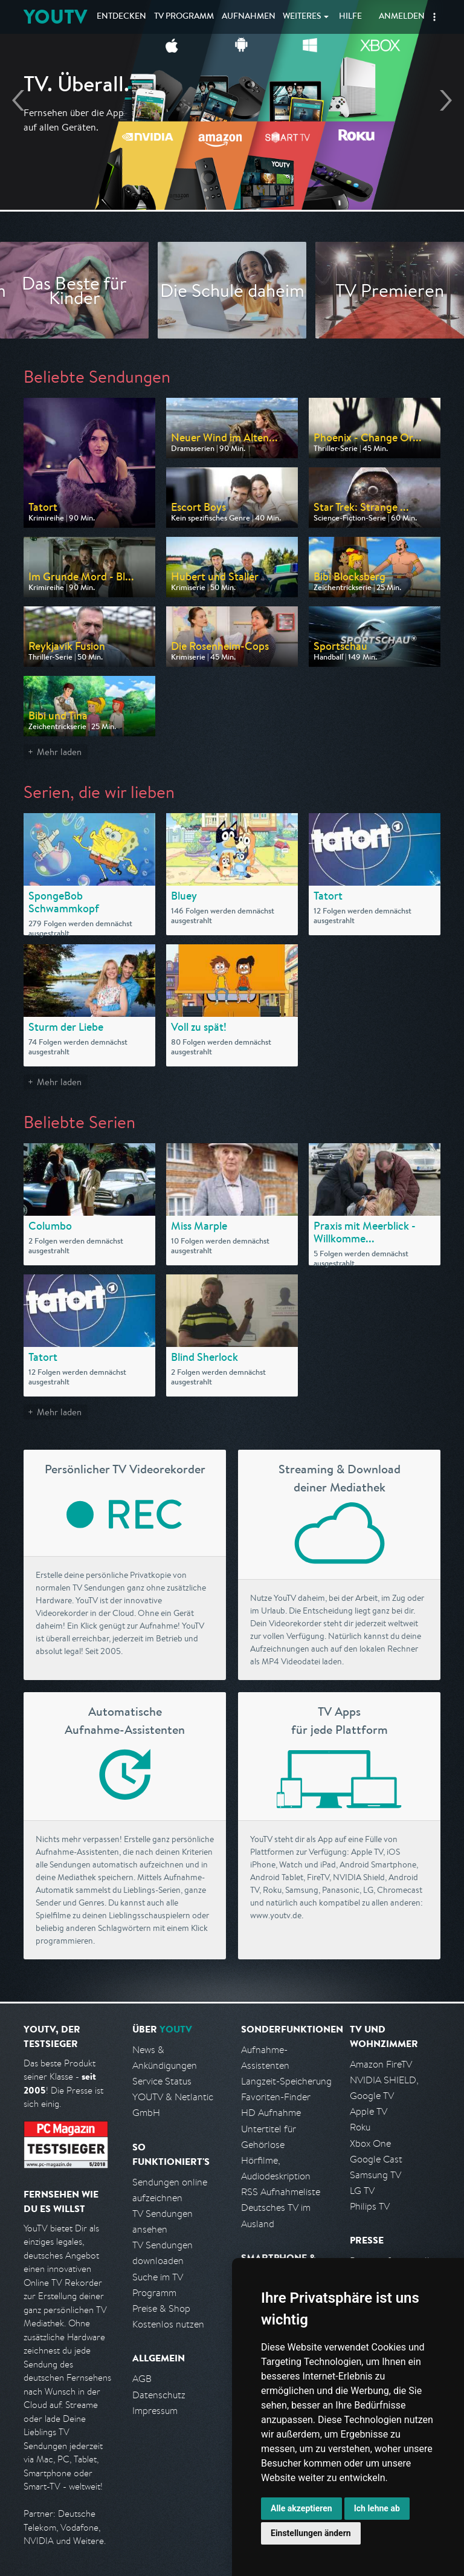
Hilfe (350, 17)
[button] (434, 17)
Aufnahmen (249, 17)
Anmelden (402, 17)
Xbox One (370, 2143)
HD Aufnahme (271, 2112)
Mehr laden (59, 752)
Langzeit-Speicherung (286, 2081)
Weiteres (302, 17)
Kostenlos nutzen (168, 2324)
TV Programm (184, 17)
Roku (360, 2127)
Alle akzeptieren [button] (301, 2508)
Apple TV (368, 2111)
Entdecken (121, 17)
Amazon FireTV (381, 2064)
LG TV (362, 2190)
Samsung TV (375, 2175)
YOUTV (55, 16)
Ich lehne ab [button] (377, 2508)
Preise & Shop (161, 2308)
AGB (142, 2378)
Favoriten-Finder (276, 2097)
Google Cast (376, 2159)
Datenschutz (158, 2395)
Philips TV (370, 2206)
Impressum (155, 2410)
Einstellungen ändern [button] (311, 2533)
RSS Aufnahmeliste (280, 2191)
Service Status (162, 2081)
